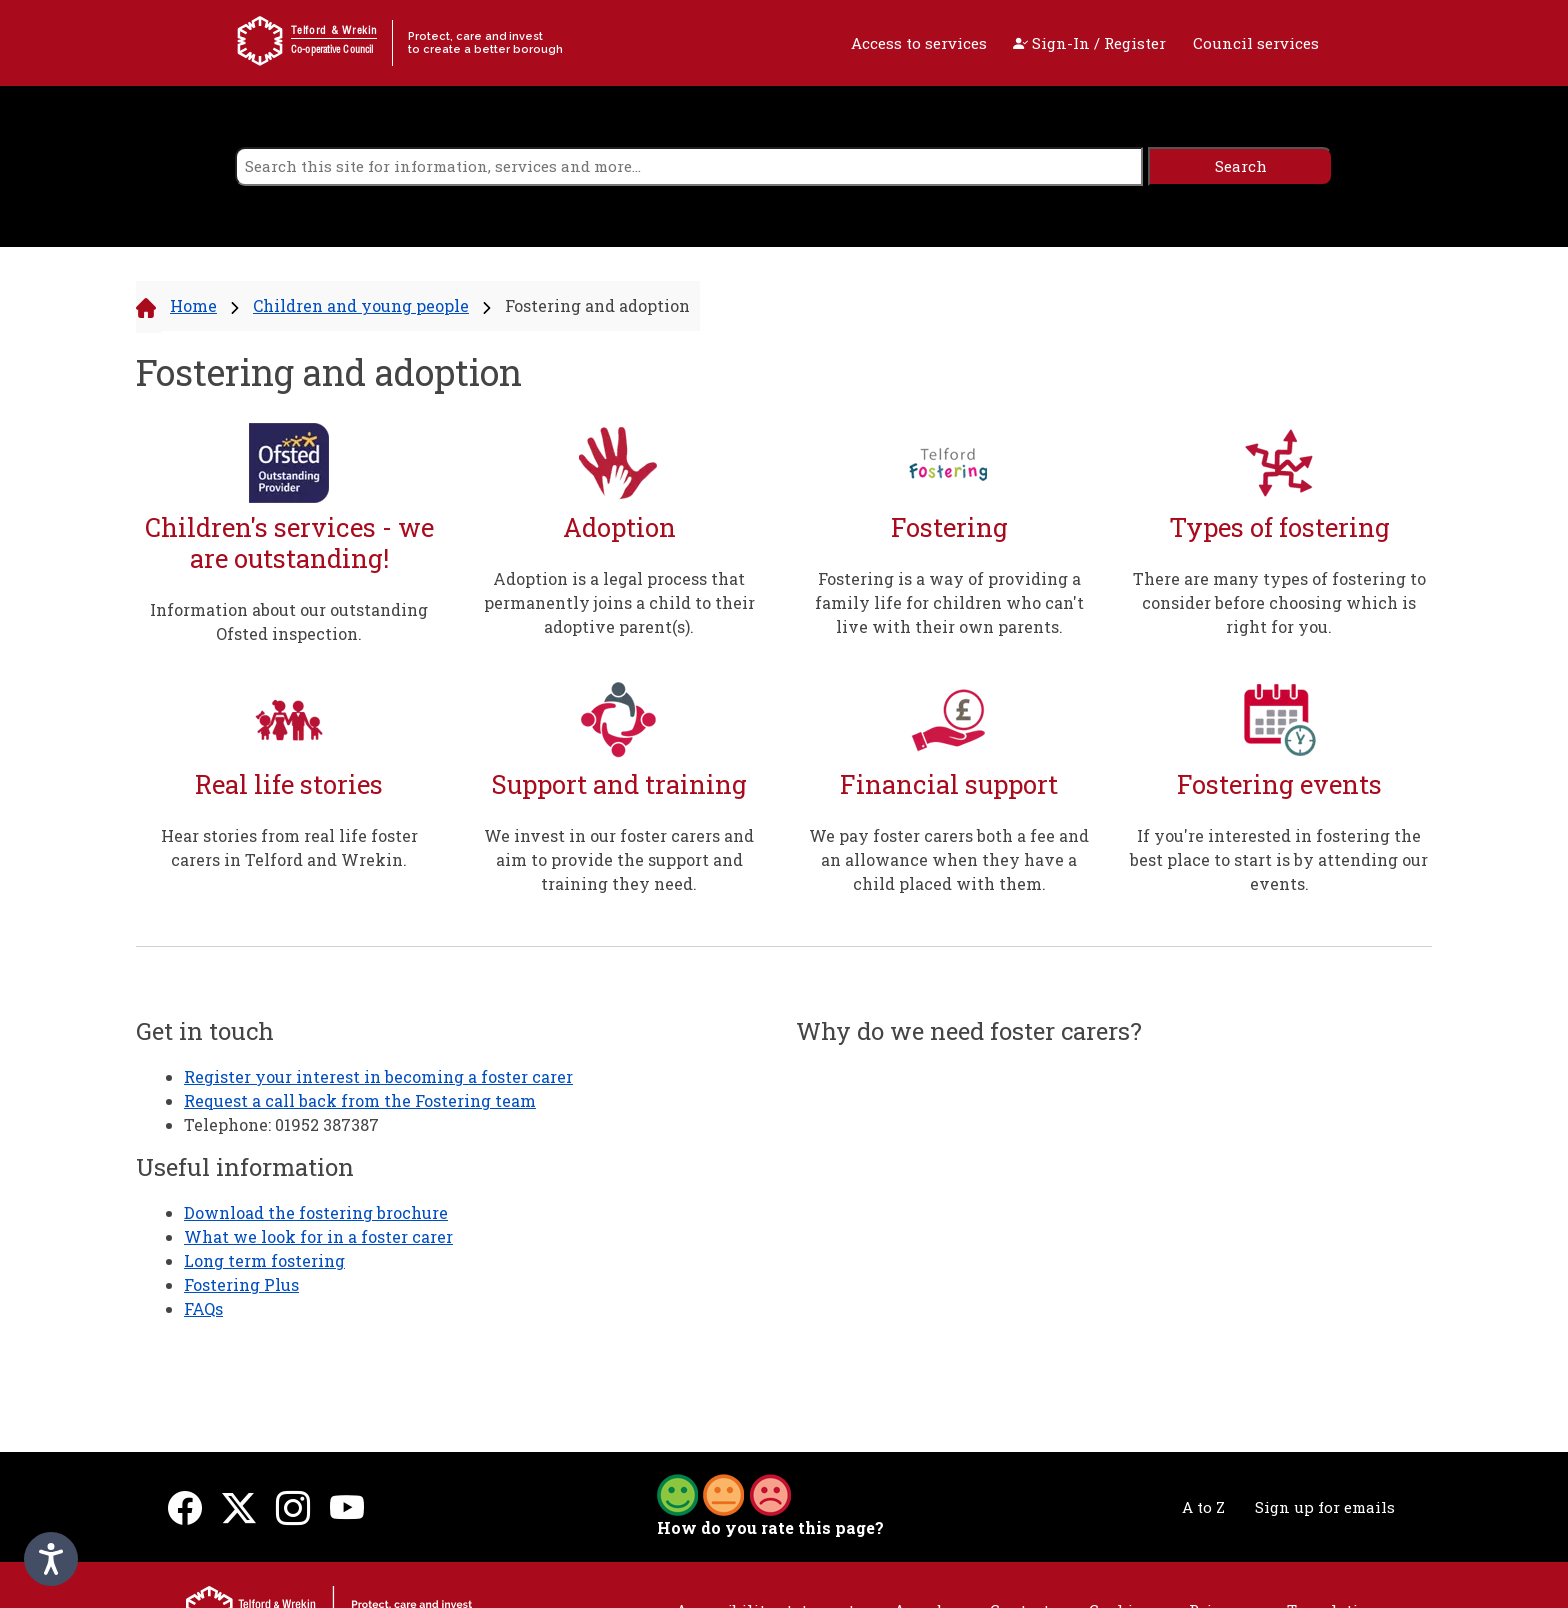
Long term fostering (264, 1260)
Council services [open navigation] (1256, 43)
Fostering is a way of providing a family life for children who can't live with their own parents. (949, 602)
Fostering (949, 527)
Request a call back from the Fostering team (360, 1100)
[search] (689, 166)
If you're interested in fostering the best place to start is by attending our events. (1279, 859)
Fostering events (1279, 784)
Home (193, 305)
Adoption (619, 527)
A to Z (1203, 1507)
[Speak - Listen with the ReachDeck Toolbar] (51, 1559)
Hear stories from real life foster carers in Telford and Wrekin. (289, 847)
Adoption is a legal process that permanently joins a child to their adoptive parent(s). (619, 602)
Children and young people (361, 305)
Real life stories (289, 784)
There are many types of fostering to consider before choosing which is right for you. (1279, 602)
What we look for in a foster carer (318, 1236)
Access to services (919, 43)
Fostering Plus (241, 1284)
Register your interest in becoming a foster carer (378, 1076)
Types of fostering (1279, 527)
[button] (724, 1493)
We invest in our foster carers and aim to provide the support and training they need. (619, 859)
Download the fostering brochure (316, 1212)
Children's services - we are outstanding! (289, 542)
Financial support (949, 784)
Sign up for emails (1325, 1507)
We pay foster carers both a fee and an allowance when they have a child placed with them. (949, 859)
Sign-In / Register (1089, 43)
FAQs (203, 1308)
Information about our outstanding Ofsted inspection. (289, 621)
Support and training (619, 784)
